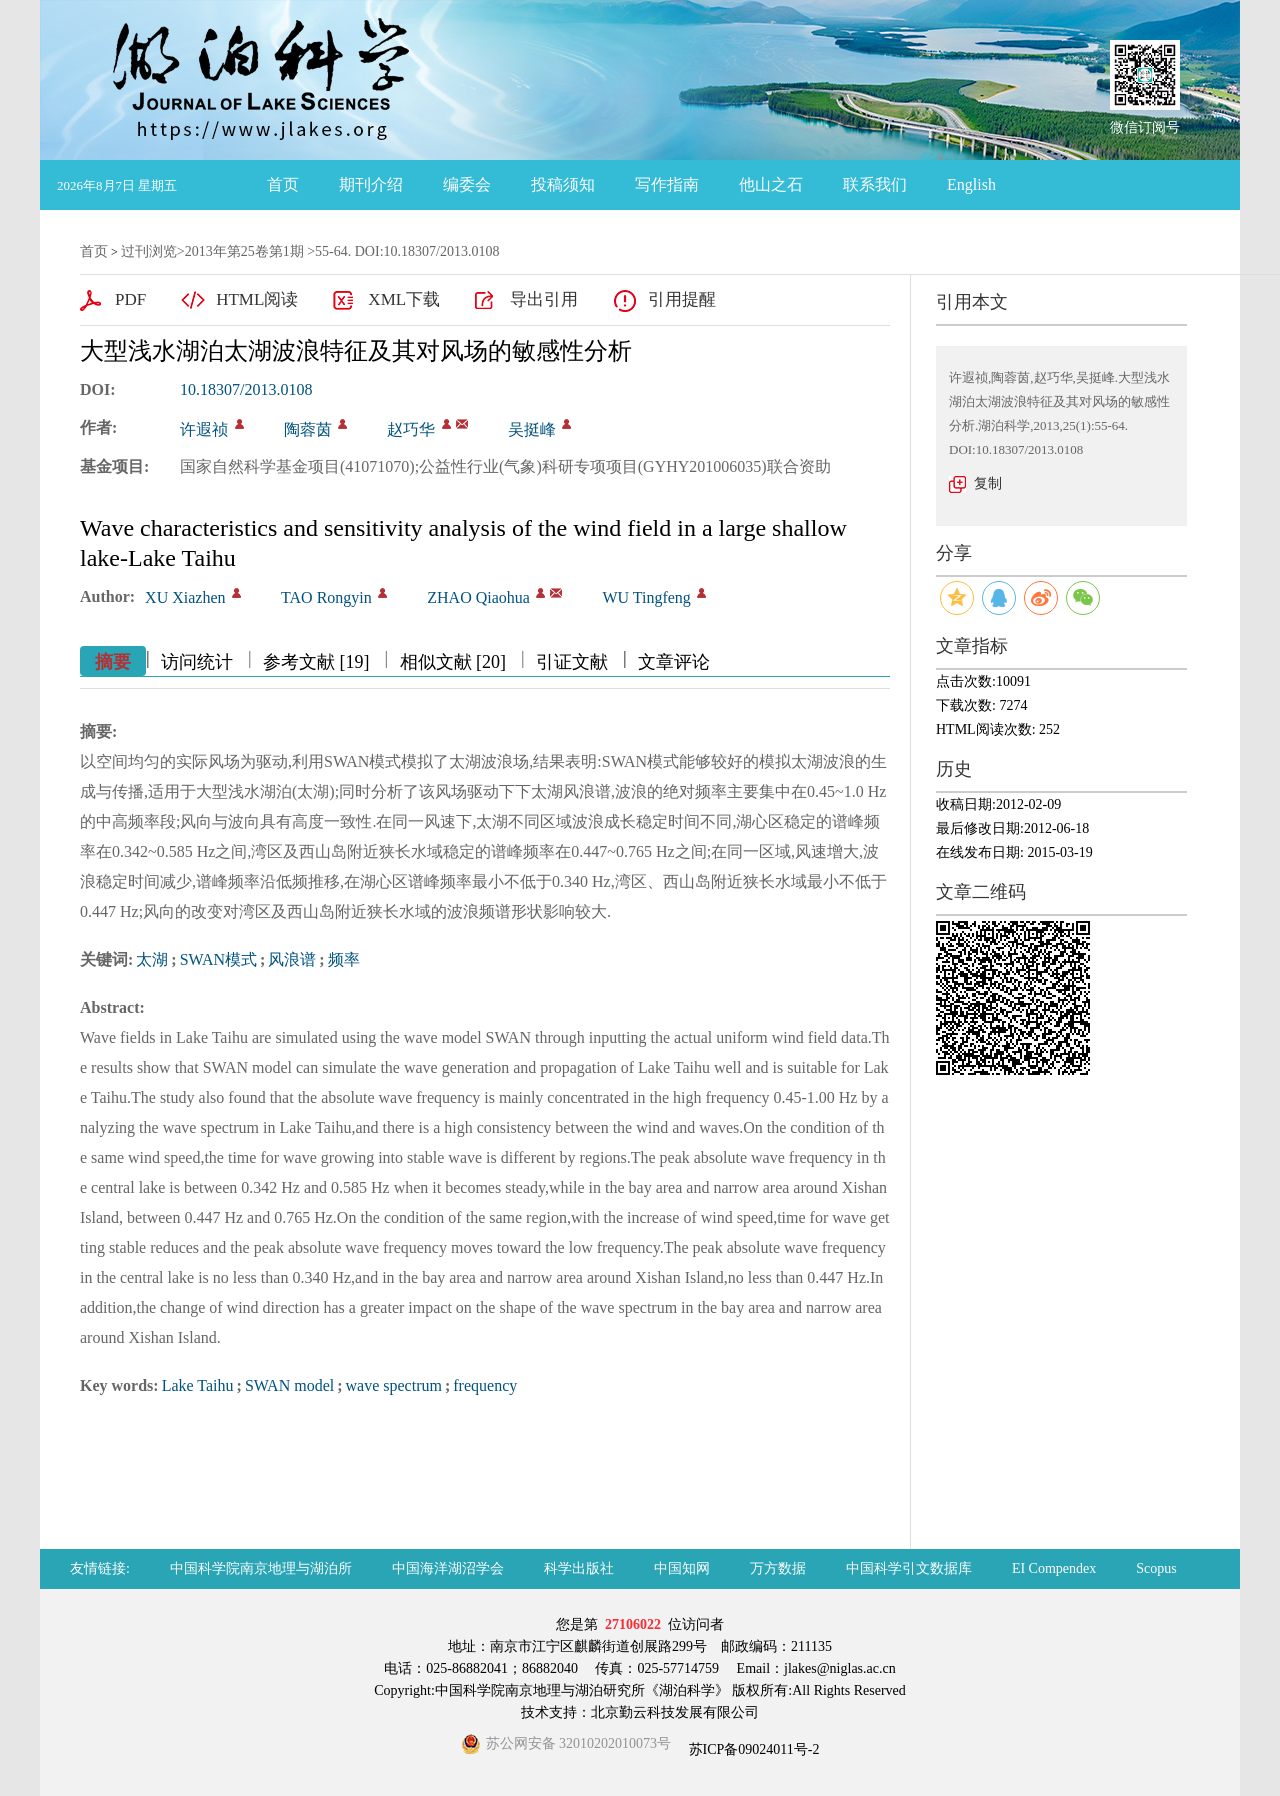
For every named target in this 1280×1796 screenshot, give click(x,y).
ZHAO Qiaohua (478, 597)
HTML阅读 (257, 299)
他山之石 (771, 184)
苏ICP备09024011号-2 (752, 1749)
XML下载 (404, 299)
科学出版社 (579, 1568)
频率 (344, 959)
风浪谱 (292, 959)
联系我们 (875, 184)
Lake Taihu (198, 1385)
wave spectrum (394, 1385)
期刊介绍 (371, 184)
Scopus (1156, 1568)
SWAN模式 (218, 959)
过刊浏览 (149, 251)
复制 (988, 483)
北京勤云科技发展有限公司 (675, 1712)
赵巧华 (411, 429)
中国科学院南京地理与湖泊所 (261, 1568)
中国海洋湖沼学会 (448, 1568)
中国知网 (682, 1568)
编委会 (467, 184)
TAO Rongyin (326, 597)
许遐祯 (204, 429)
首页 (283, 184)
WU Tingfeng (646, 597)
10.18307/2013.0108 (246, 389)
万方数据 (778, 1568)
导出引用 (544, 299)
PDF (130, 299)
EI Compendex (1054, 1568)
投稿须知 (563, 184)
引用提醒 (682, 299)
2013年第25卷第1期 (244, 251)
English (971, 184)
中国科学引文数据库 (909, 1568)
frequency (485, 1385)
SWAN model (289, 1385)
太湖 (152, 959)
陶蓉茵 (308, 429)
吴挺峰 (532, 429)
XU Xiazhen (185, 597)
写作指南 (667, 184)
